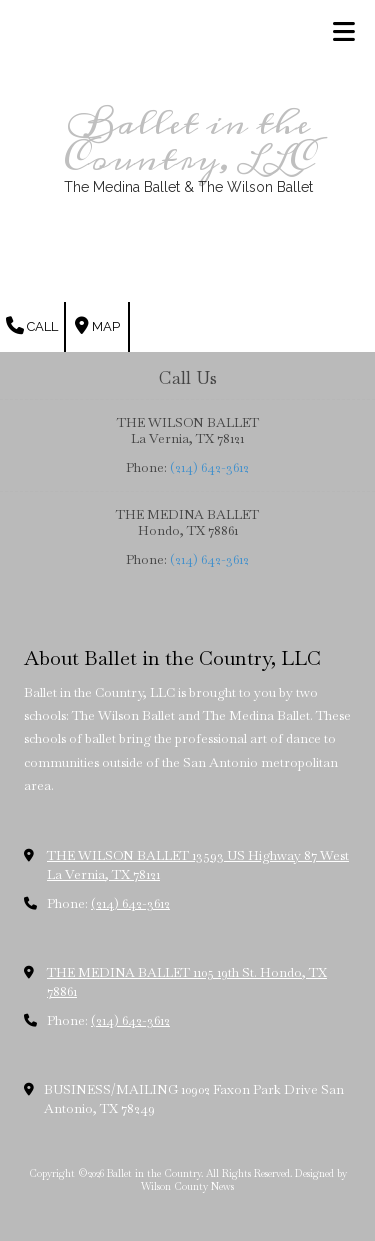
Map (97, 326)
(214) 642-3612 (209, 467)
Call (32, 326)
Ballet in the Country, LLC (189, 142)
